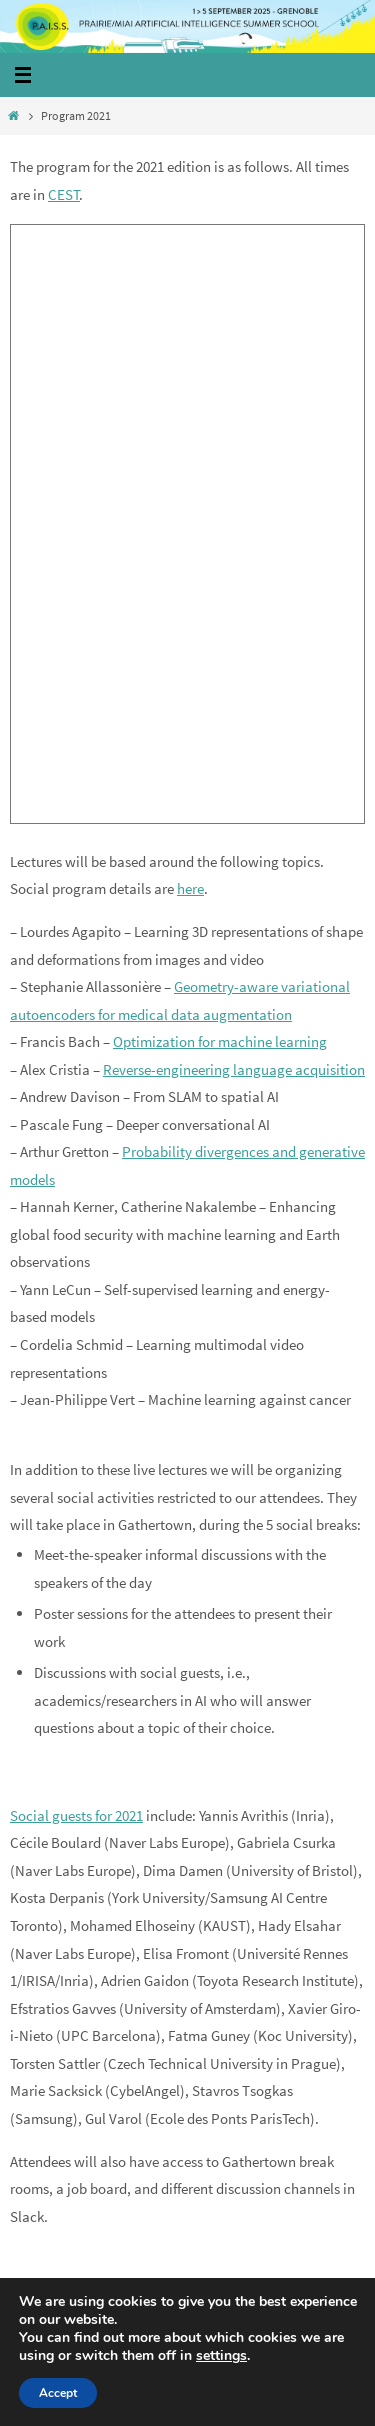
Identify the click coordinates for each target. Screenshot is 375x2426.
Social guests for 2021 (76, 1815)
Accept (58, 2393)
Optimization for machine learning (220, 1041)
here (190, 888)
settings (221, 2356)
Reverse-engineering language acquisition (234, 1069)
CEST (64, 194)
